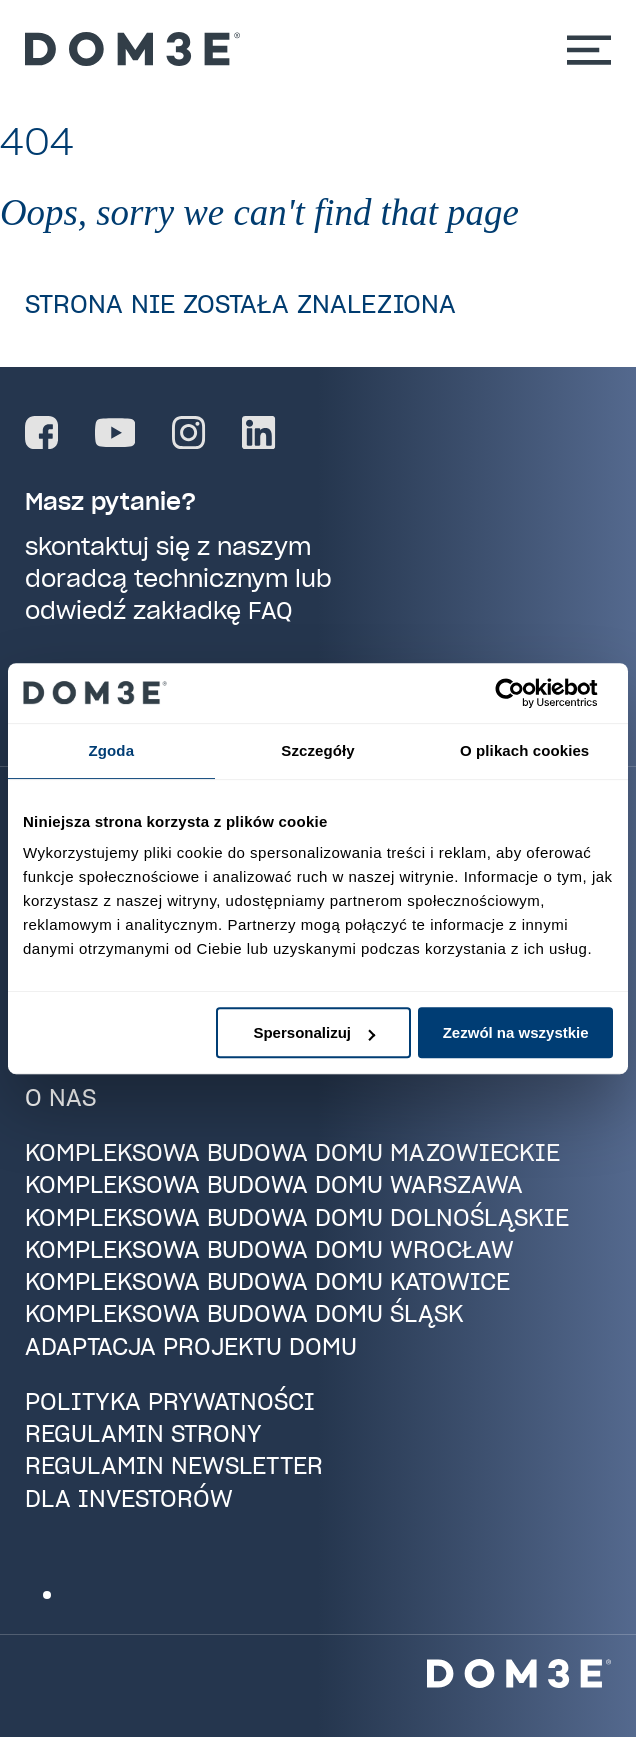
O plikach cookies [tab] (524, 750)
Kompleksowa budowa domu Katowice (267, 1281)
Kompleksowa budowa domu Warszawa (274, 1184)
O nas (60, 1097)
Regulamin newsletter (174, 1465)
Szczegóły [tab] (317, 750)
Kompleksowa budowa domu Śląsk (244, 1313)
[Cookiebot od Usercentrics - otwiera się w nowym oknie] (525, 693)
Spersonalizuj (314, 1032)
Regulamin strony (143, 1433)
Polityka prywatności (170, 1401)
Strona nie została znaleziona (240, 304)
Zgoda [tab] (112, 750)
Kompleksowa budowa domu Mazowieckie (292, 1152)
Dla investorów (129, 1498)
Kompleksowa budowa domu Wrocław (269, 1249)
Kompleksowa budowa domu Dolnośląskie (297, 1217)
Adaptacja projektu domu (191, 1346)
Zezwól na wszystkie (516, 1032)
